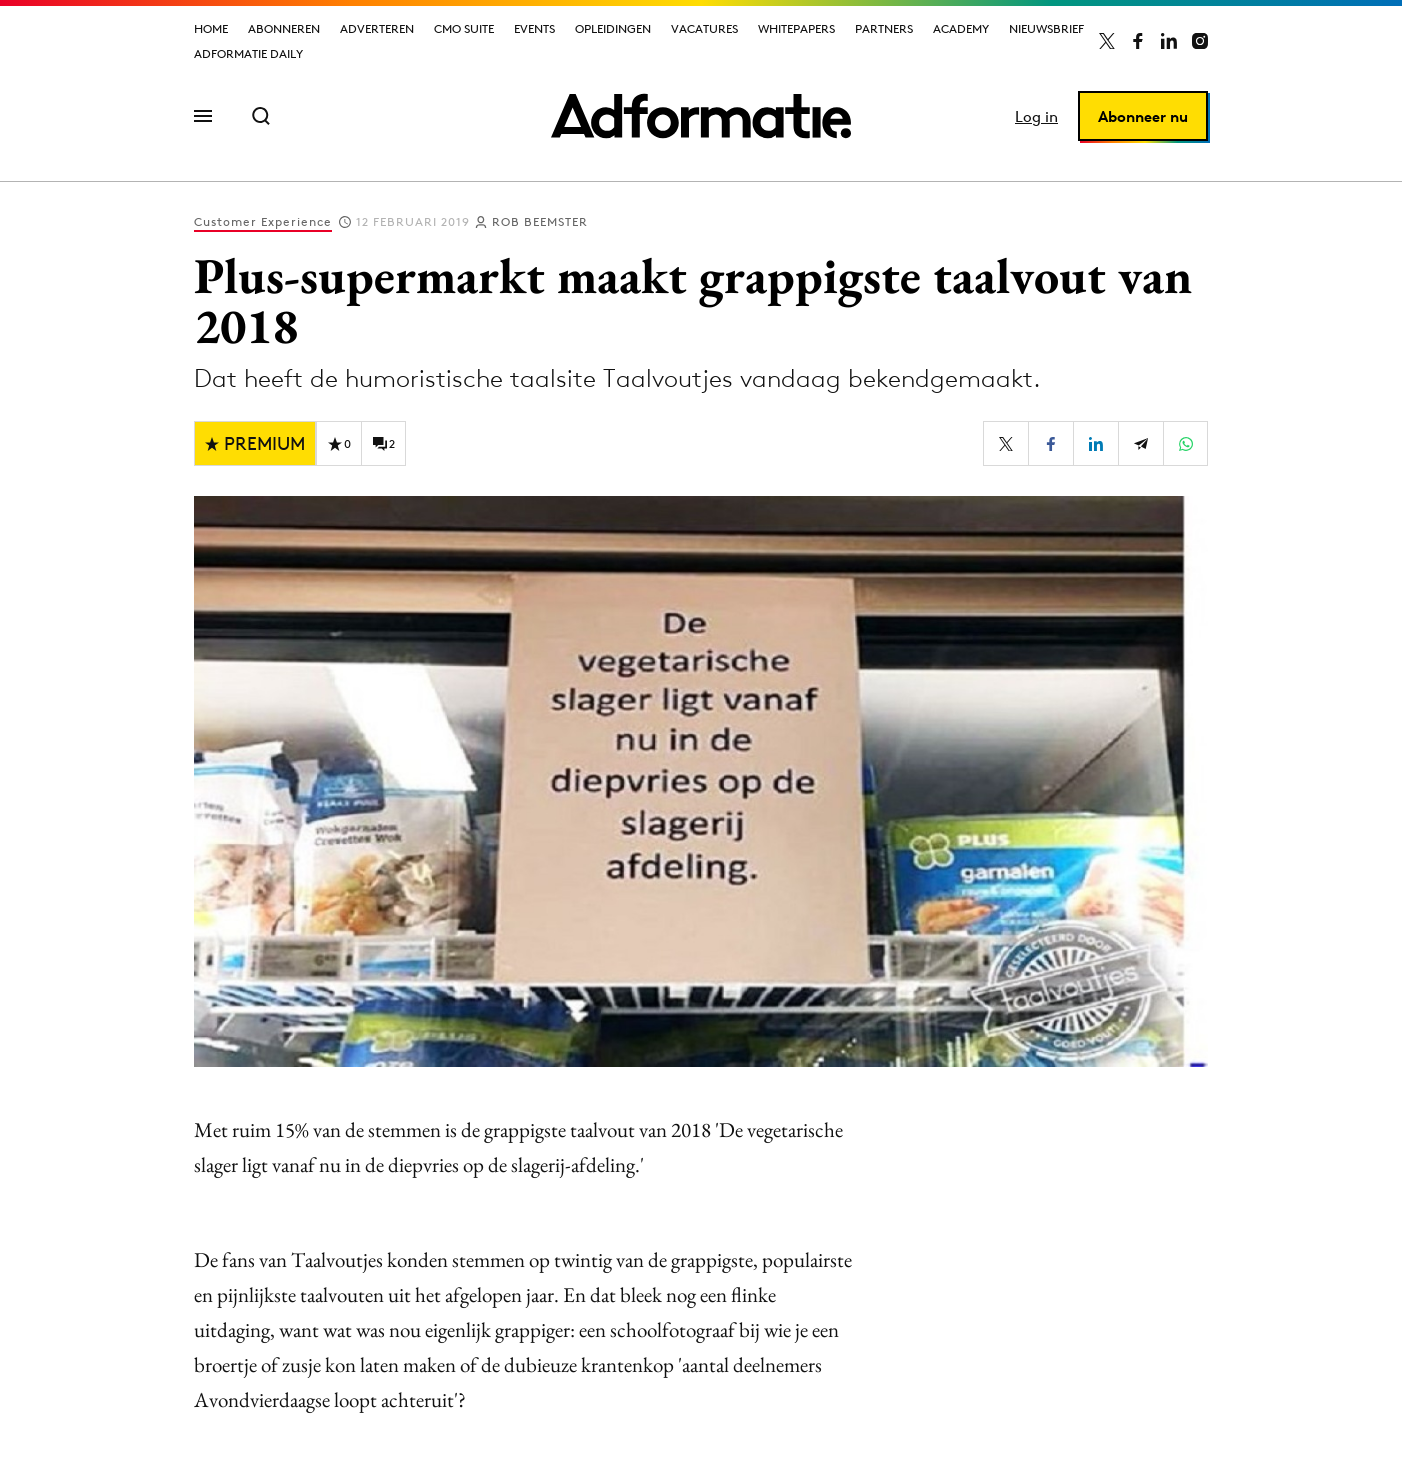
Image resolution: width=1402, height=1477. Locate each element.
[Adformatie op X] (1107, 41)
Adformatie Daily (248, 53)
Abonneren (284, 28)
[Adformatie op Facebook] (1138, 41)
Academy (961, 28)
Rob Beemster (540, 221)
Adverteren (377, 28)
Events (534, 28)
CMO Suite (464, 28)
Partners (884, 28)
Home (211, 28)
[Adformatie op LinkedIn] (1169, 41)
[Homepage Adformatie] (701, 116)
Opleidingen (613, 28)
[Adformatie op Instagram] (1200, 41)
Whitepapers (796, 28)
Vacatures (704, 28)
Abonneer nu (1143, 116)
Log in (1036, 116)
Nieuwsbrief (1046, 28)
